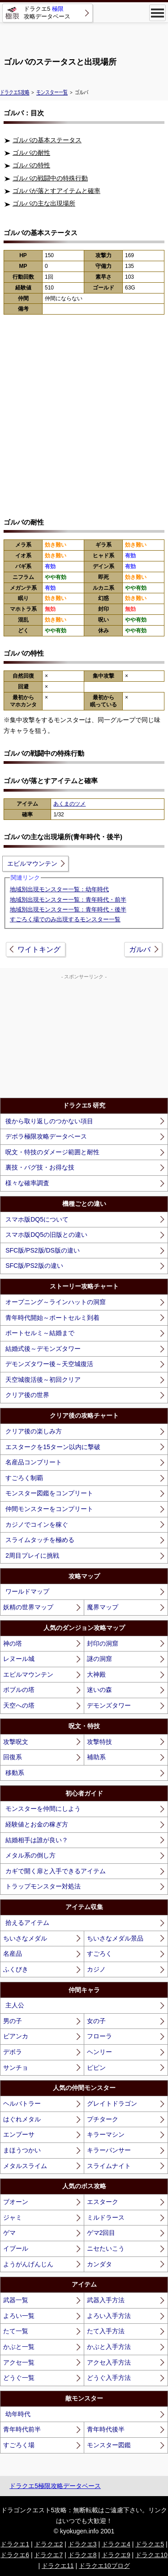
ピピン (96, 2067)
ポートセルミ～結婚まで (39, 1332)
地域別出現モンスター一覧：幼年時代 (59, 889)
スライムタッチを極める (39, 1539)
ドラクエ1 (14, 2544)
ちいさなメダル (25, 1938)
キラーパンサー (109, 2150)
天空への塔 (18, 1705)
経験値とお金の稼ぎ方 (36, 1824)
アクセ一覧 (18, 2362)
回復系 (12, 1757)
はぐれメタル (22, 2119)
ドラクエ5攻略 (15, 92)
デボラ (12, 2051)
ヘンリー (99, 2051)
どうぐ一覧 (18, 2377)
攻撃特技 (99, 1741)
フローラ (99, 2036)
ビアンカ (15, 2036)
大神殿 (96, 1674)
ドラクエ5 (149, 2544)
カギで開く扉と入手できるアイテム (55, 1871)
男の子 (12, 2020)
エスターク (102, 2201)
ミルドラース (106, 2217)
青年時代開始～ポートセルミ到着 (52, 1317)
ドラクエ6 (14, 2554)
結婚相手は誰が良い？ (36, 1840)
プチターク (102, 2119)
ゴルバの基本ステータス (47, 140)
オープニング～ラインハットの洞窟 (55, 1302)
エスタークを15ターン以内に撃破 (52, 1446)
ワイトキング (38, 949)
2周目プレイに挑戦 (32, 1555)
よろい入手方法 (109, 2315)
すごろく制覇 (24, 1477)
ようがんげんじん (28, 2264)
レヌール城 (18, 1658)
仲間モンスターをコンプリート (49, 1508)
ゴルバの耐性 (31, 152)
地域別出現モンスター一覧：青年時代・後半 (68, 909)
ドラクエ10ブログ (104, 2565)
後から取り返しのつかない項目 (49, 1121)
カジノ (96, 1969)
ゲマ (9, 2232)
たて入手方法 (106, 2331)
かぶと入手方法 (109, 2346)
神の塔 (12, 1643)
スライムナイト (109, 2165)
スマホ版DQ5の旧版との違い (46, 1234)
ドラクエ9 (116, 2554)
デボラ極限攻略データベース (46, 1136)
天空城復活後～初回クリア (43, 1379)
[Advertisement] (84, 36)
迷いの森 (99, 1689)
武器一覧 (15, 2300)
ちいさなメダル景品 (115, 1938)
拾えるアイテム (27, 1922)
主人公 (14, 2005)
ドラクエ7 (48, 2554)
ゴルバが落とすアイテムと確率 (56, 190)
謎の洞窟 (99, 1658)
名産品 (12, 1953)
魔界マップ (102, 1607)
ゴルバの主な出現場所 (44, 203)
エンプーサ (18, 2134)
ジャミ (12, 2217)
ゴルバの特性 (31, 165)
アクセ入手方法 (109, 2362)
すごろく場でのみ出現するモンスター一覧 (65, 919)
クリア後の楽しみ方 (33, 1431)
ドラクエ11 (58, 2565)
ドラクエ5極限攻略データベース (55, 2485)
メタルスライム (25, 2165)
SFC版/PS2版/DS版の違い (42, 1250)
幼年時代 (17, 2414)
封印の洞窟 (102, 1643)
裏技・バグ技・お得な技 (39, 1167)
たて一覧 (15, 2331)
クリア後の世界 (27, 1394)
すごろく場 (18, 2445)
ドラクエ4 (116, 2544)
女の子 (96, 2020)
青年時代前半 (22, 2429)
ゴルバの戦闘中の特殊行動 (50, 178)
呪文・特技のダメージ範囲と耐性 (52, 1152)
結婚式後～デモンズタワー (43, 1348)
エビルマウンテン (32, 863)
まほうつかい (22, 2150)
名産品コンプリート (33, 1462)
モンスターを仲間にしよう (43, 1808)
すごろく (99, 1953)
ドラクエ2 (48, 2544)
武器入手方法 (106, 2300)
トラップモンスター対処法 (43, 1886)
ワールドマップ (27, 1591)
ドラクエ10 (151, 2554)
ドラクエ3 (82, 2544)
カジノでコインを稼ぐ (36, 1524)
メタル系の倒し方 (30, 1855)
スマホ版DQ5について (37, 1219)
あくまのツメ (69, 804)
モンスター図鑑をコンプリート (49, 1493)
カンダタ (99, 2264)
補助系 (96, 1757)
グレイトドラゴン (112, 2103)
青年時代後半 (106, 2429)
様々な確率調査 (27, 1183)
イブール (15, 2248)
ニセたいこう (106, 2248)
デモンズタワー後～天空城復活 (49, 1363)
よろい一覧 (18, 2315)
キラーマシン (106, 2134)
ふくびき (15, 1969)
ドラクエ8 (82, 2554)
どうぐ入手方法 (109, 2377)
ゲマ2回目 (101, 2232)
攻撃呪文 (15, 1741)
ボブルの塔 (18, 1689)
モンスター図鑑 (109, 2445)
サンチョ (15, 2067)
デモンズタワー (109, 1705)
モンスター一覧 (52, 92)
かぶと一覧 (18, 2346)
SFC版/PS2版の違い (34, 1265)
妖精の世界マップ (28, 1607)
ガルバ (140, 949)
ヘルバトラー (22, 2103)
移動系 (14, 1772)
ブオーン (15, 2201)
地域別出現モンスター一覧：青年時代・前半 (68, 899)
